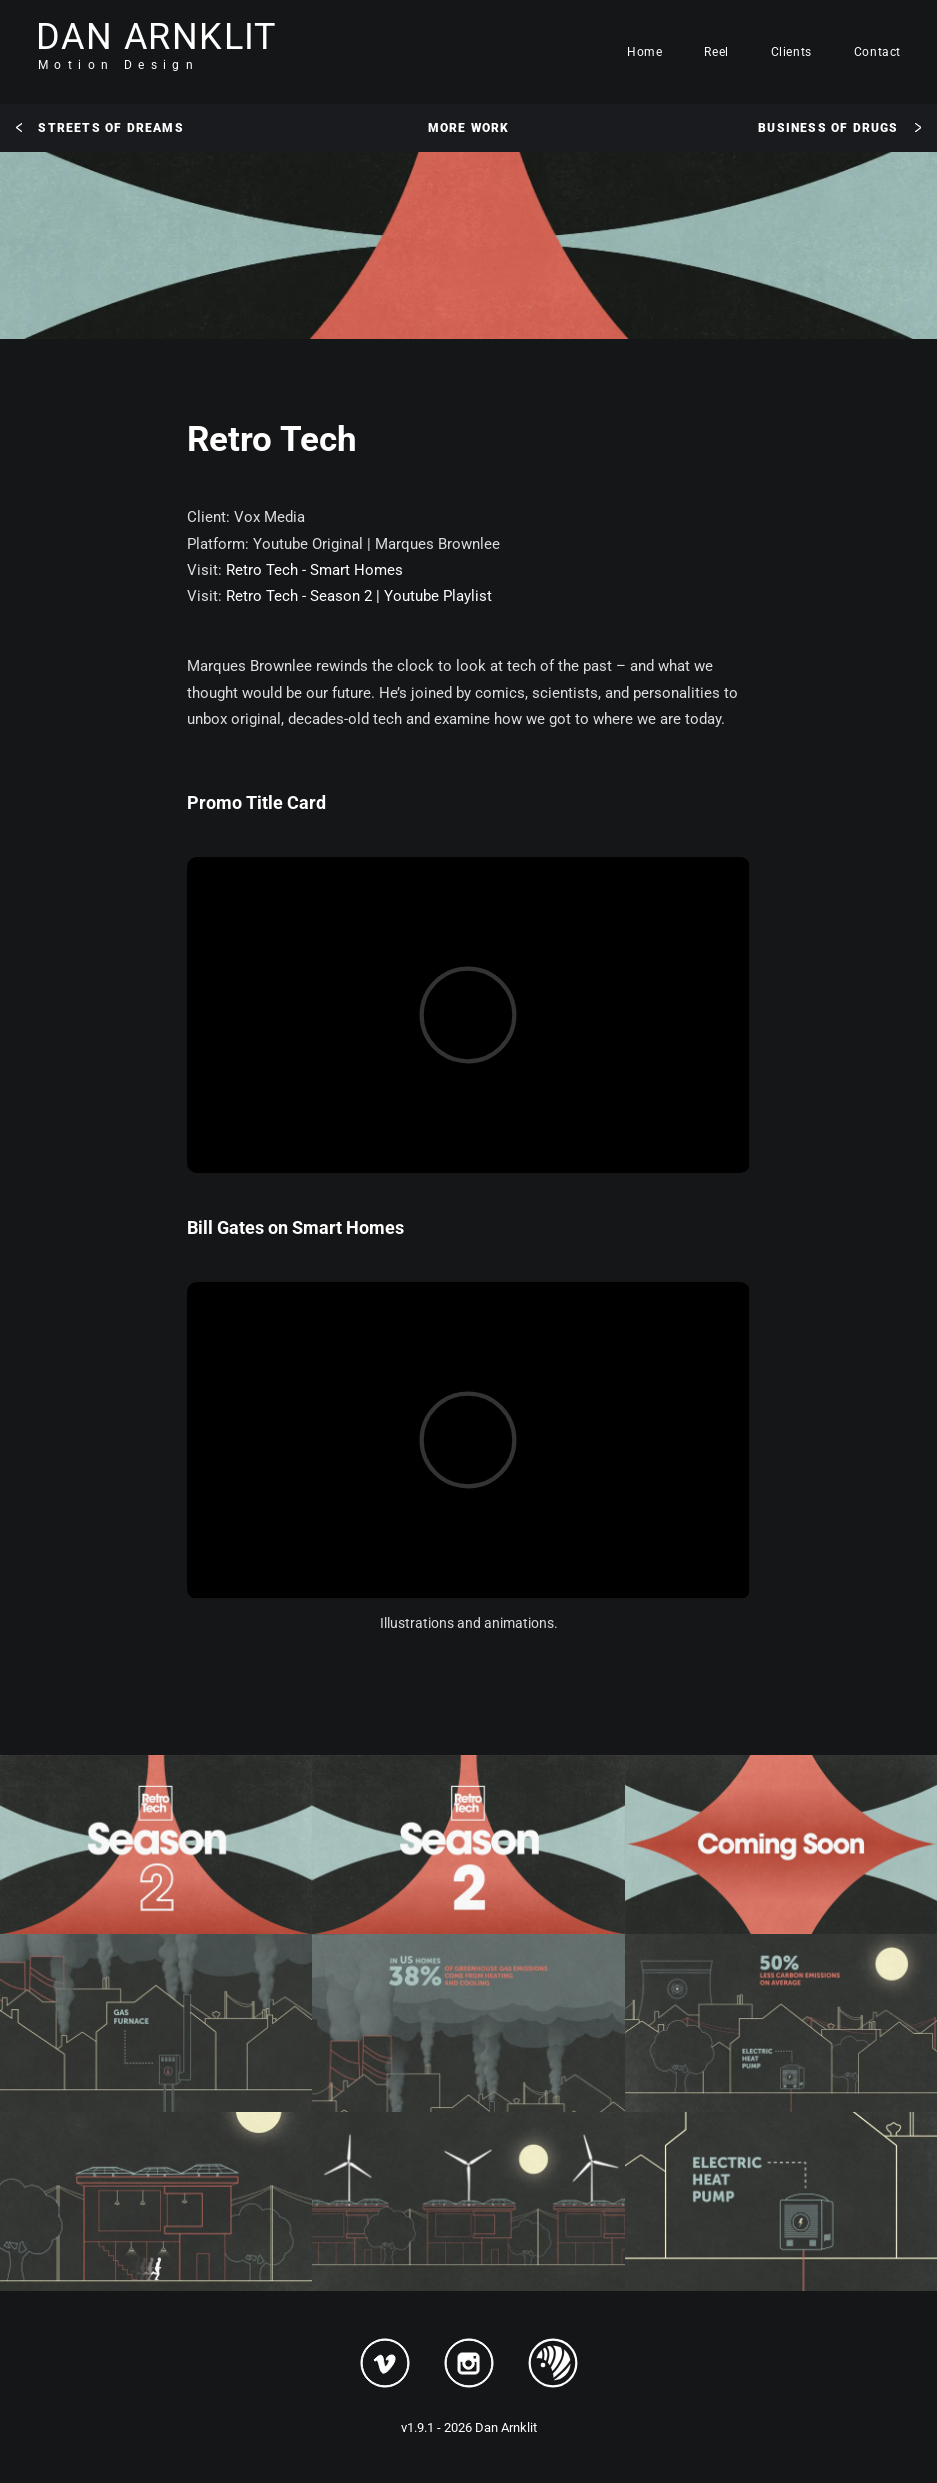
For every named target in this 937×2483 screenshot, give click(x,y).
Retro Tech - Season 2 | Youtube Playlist (359, 596)
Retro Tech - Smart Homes (314, 570)
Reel (716, 52)
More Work (469, 128)
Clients (791, 52)
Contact (877, 52)
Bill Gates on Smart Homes (295, 1227)
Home (644, 52)
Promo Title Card (256, 802)
